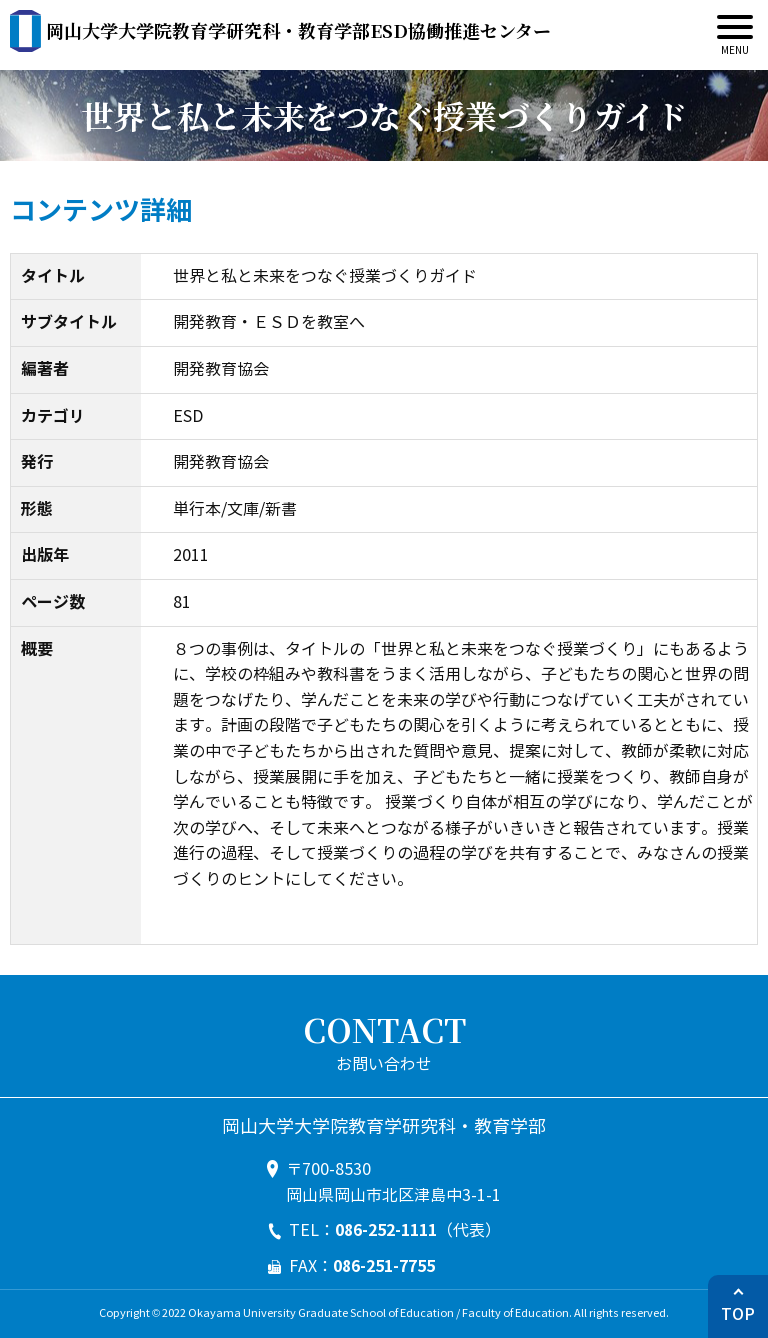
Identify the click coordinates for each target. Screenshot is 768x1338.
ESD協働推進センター (298, 30)
